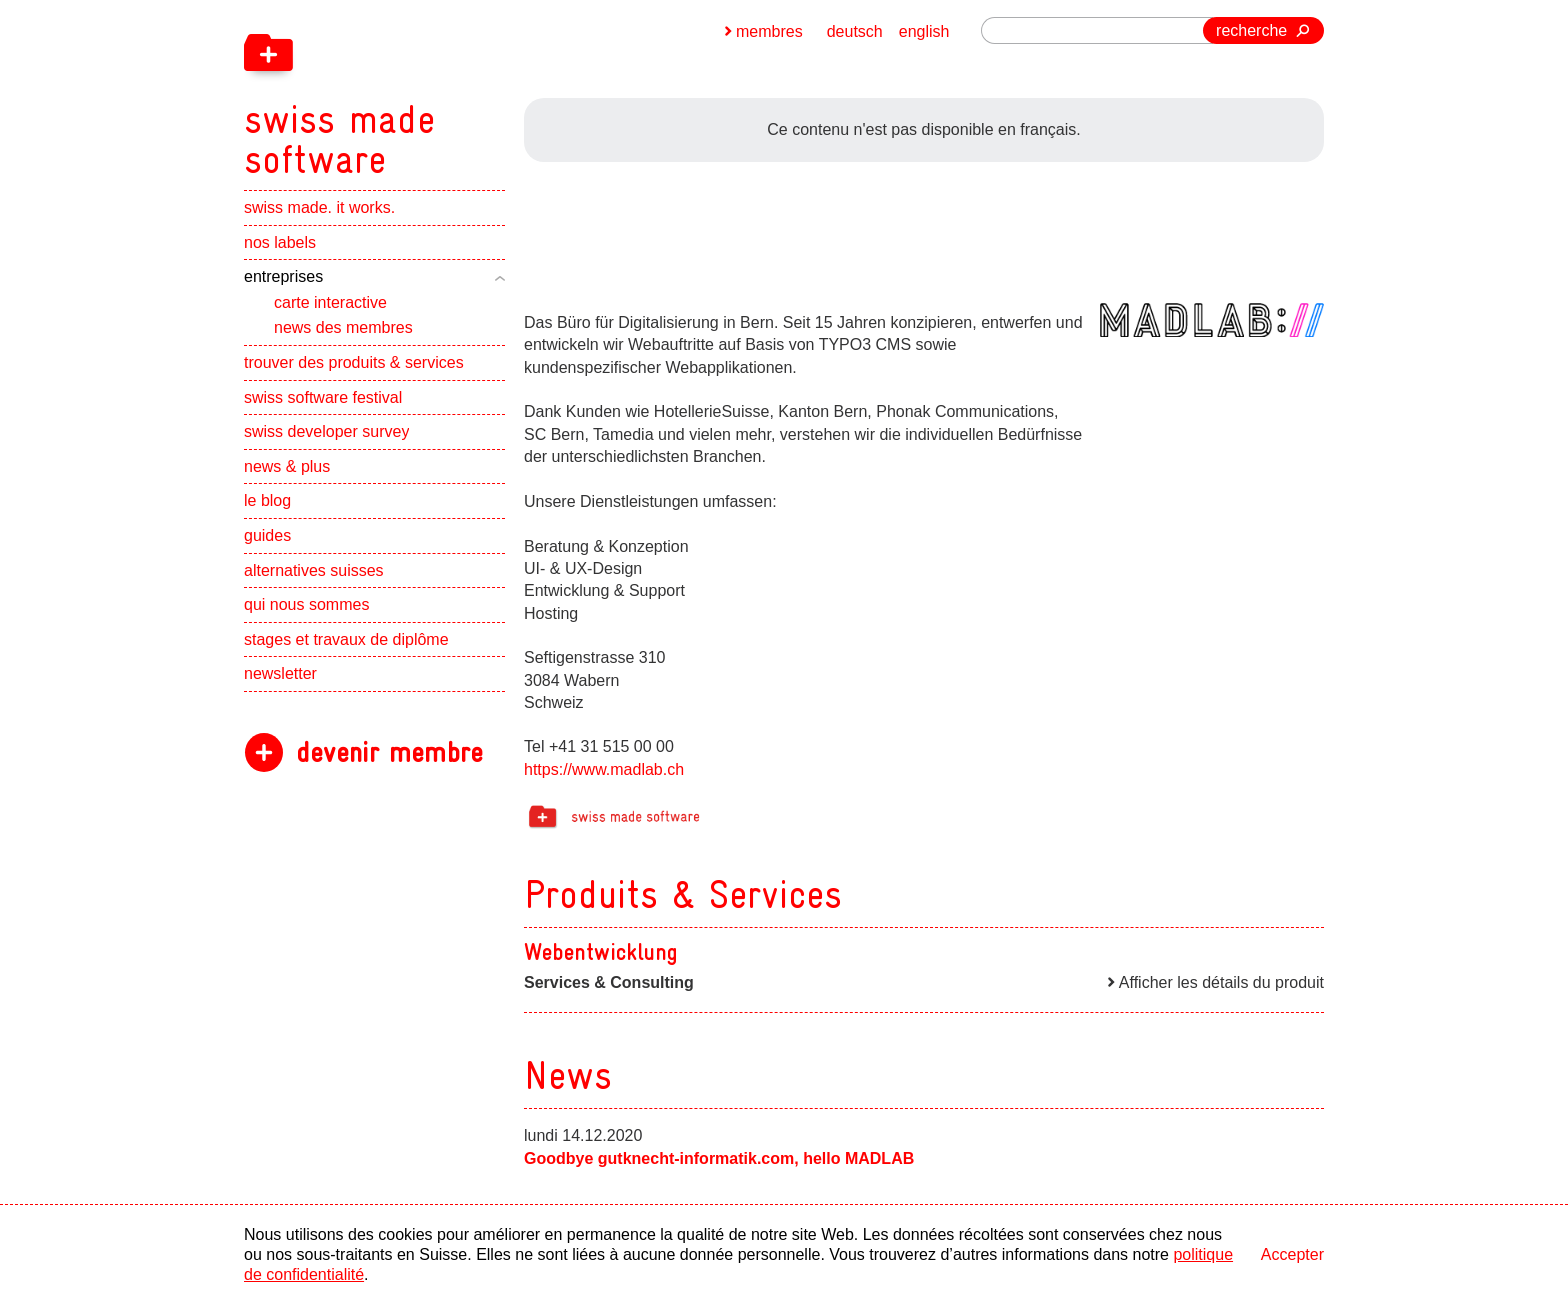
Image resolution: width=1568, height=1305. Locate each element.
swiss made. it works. (319, 207)
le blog (267, 500)
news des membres (343, 327)
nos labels (280, 242)
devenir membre (389, 752)
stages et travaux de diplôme (346, 639)
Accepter (1292, 1254)
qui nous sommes (306, 604)
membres (769, 31)
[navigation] (444, 90)
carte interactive (330, 302)
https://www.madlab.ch (604, 769)
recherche (1251, 30)
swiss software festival (323, 397)
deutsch (855, 31)
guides (267, 535)
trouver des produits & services (354, 362)
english (924, 31)
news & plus (287, 466)
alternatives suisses (314, 570)
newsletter (280, 673)
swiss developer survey (326, 431)
